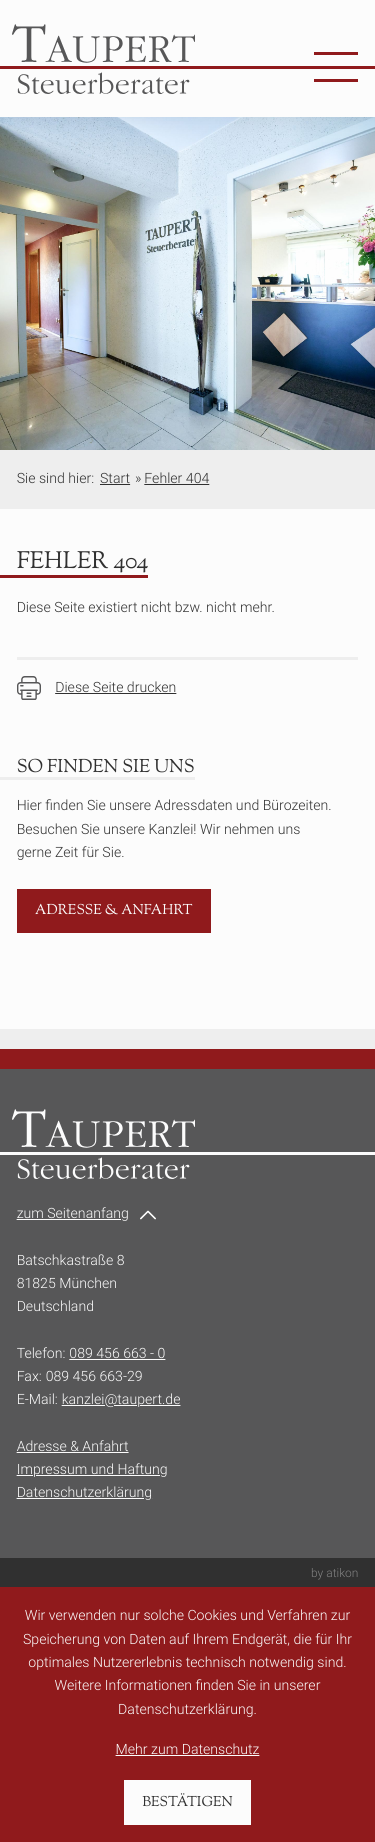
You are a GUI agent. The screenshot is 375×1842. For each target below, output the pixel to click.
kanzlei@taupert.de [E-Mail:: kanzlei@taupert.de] (121, 1400)
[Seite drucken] (97, 688)
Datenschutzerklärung (84, 1493)
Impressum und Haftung (92, 1470)
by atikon (334, 1573)
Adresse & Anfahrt (73, 1447)
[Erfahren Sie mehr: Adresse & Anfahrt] (114, 911)
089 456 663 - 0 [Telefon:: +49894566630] (117, 1354)
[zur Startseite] (103, 59)
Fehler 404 (176, 479)
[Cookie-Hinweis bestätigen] (188, 1802)
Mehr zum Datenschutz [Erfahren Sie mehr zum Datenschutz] (188, 1750)
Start (115, 479)
